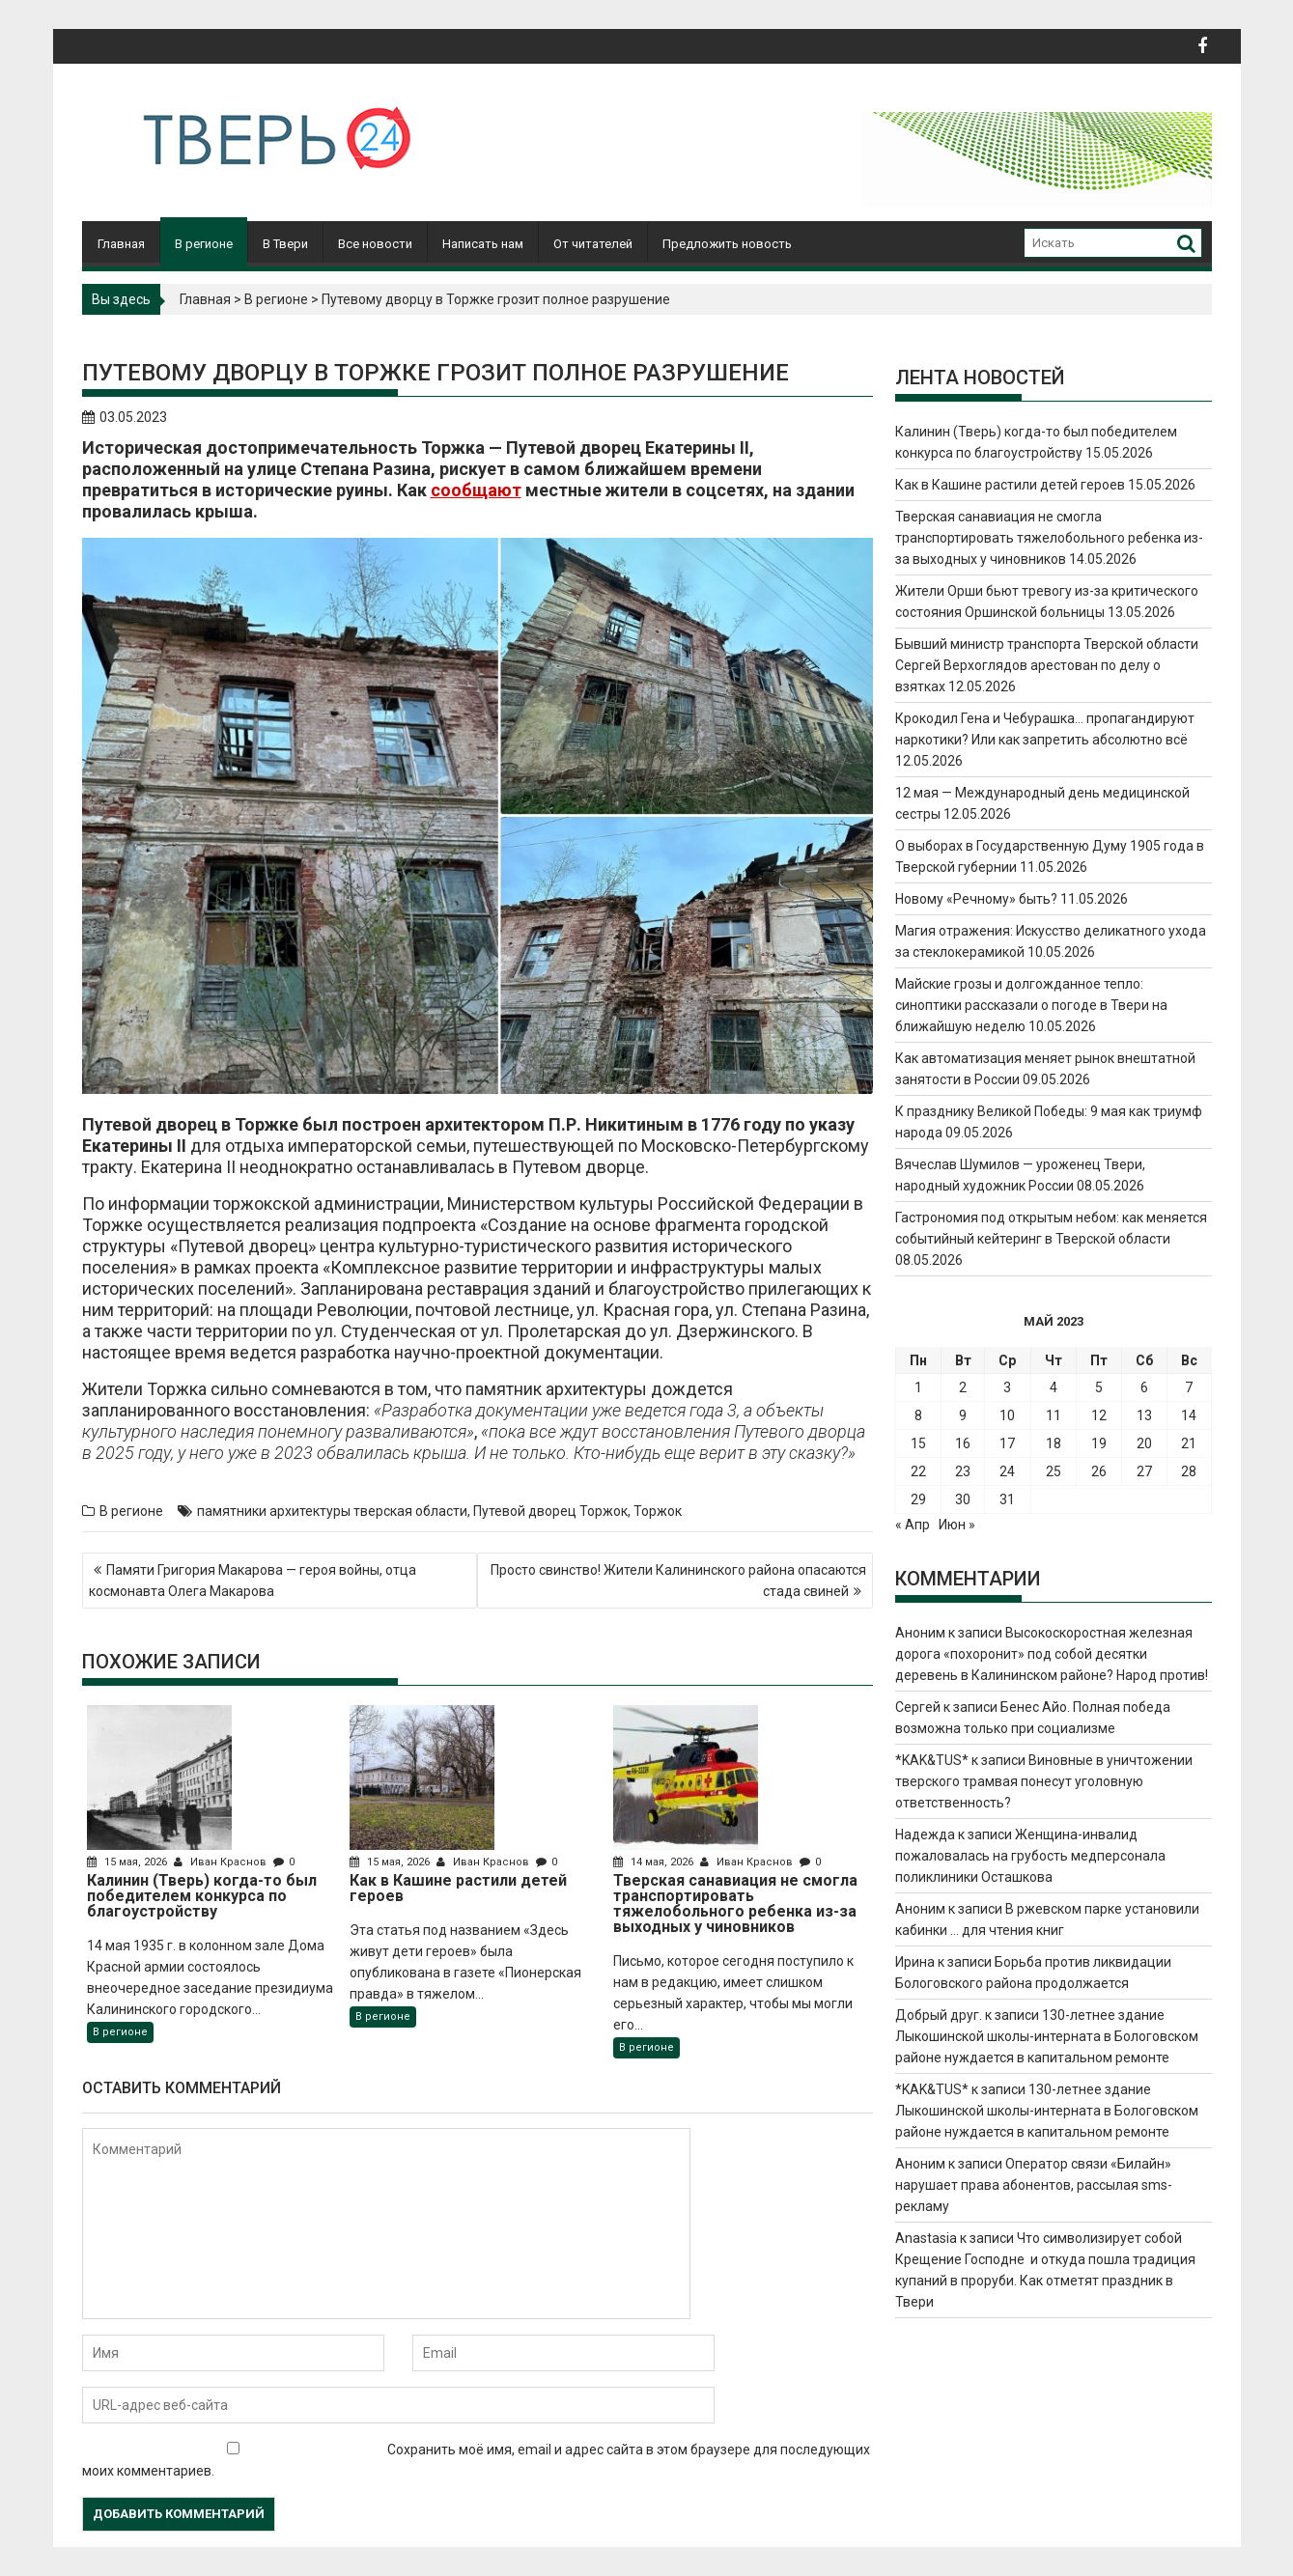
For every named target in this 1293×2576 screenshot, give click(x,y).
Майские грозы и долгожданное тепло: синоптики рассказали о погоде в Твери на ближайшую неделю (1031, 1005)
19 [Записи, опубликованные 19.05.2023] (1099, 1443)
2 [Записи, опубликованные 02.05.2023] (963, 1387)
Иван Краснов (221, 1862)
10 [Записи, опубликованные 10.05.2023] (1007, 1415)
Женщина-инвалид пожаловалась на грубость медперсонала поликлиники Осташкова (1030, 1856)
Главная (121, 244)
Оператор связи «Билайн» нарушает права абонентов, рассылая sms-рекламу (1033, 2185)
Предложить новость (727, 244)
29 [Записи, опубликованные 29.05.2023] (918, 1499)
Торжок (657, 1511)
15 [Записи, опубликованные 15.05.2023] (918, 1443)
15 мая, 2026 (128, 1862)
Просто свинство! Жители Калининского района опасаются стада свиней (678, 1580)
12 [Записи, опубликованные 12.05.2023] (1099, 1415)
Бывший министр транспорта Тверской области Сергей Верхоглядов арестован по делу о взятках (1046, 665)
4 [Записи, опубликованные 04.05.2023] (1053, 1387)
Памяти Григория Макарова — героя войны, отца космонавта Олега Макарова (252, 1580)
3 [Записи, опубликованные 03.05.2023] (1007, 1387)
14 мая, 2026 (654, 1862)
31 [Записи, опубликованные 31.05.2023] (1007, 1499)
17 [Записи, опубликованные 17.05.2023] (1007, 1443)
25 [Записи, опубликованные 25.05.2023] (1053, 1471)
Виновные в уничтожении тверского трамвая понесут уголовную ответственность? (1044, 1781)
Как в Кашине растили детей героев (1010, 484)
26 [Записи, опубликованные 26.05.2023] (1099, 1471)
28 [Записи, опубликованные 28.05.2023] (1188, 1471)
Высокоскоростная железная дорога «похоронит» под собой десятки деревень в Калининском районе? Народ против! (1051, 1654)
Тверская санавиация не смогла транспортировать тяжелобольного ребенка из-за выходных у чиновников (1049, 538)
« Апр (912, 1524)
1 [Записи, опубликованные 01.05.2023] (918, 1387)
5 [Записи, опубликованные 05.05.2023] (1099, 1387)
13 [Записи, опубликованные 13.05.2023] (1144, 1415)
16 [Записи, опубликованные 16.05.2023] (962, 1443)
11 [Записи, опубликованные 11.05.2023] (1053, 1415)
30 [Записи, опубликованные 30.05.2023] (962, 1499)
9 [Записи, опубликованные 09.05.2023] (963, 1415)
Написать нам (482, 244)
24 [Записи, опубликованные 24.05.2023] (1007, 1471)
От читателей (592, 244)
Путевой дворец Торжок (550, 1511)
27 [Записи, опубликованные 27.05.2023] (1144, 1471)
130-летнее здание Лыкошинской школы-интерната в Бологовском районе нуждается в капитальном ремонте (1046, 2036)
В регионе (204, 244)
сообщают (476, 490)
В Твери (285, 244)
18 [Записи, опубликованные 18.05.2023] (1053, 1443)
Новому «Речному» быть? (976, 899)
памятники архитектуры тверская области (332, 1511)
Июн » (957, 1524)
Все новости (375, 244)
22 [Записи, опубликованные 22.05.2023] (918, 1471)
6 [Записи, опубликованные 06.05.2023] (1144, 1387)
